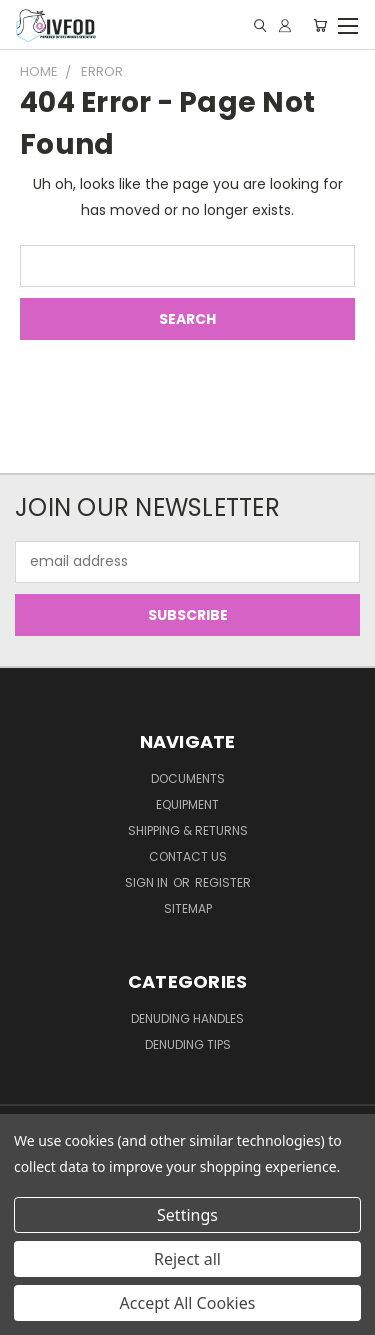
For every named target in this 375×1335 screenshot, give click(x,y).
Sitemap (188, 908)
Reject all (187, 1259)
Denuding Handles (187, 1018)
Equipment (187, 804)
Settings (187, 1215)
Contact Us (188, 856)
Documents (188, 778)
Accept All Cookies (188, 1303)
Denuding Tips (188, 1044)
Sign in (148, 882)
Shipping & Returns (188, 830)
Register (223, 882)
